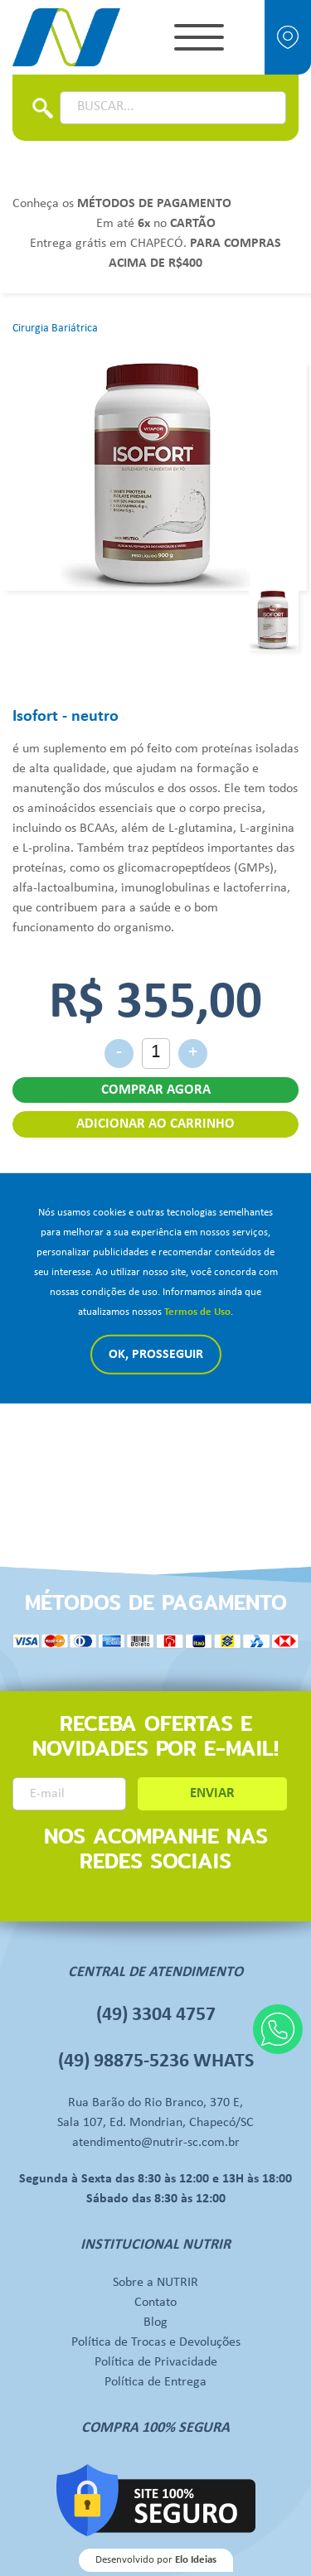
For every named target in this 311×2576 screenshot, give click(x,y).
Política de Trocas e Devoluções (156, 2342)
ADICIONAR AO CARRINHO (155, 1124)
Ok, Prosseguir (156, 1354)
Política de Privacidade (156, 2362)
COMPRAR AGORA (156, 1090)
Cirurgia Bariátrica (55, 328)
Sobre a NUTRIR (155, 2282)
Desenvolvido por (155, 2559)
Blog (155, 2322)
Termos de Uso (197, 1312)
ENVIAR (212, 1793)
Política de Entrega (155, 2382)
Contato (155, 2302)
